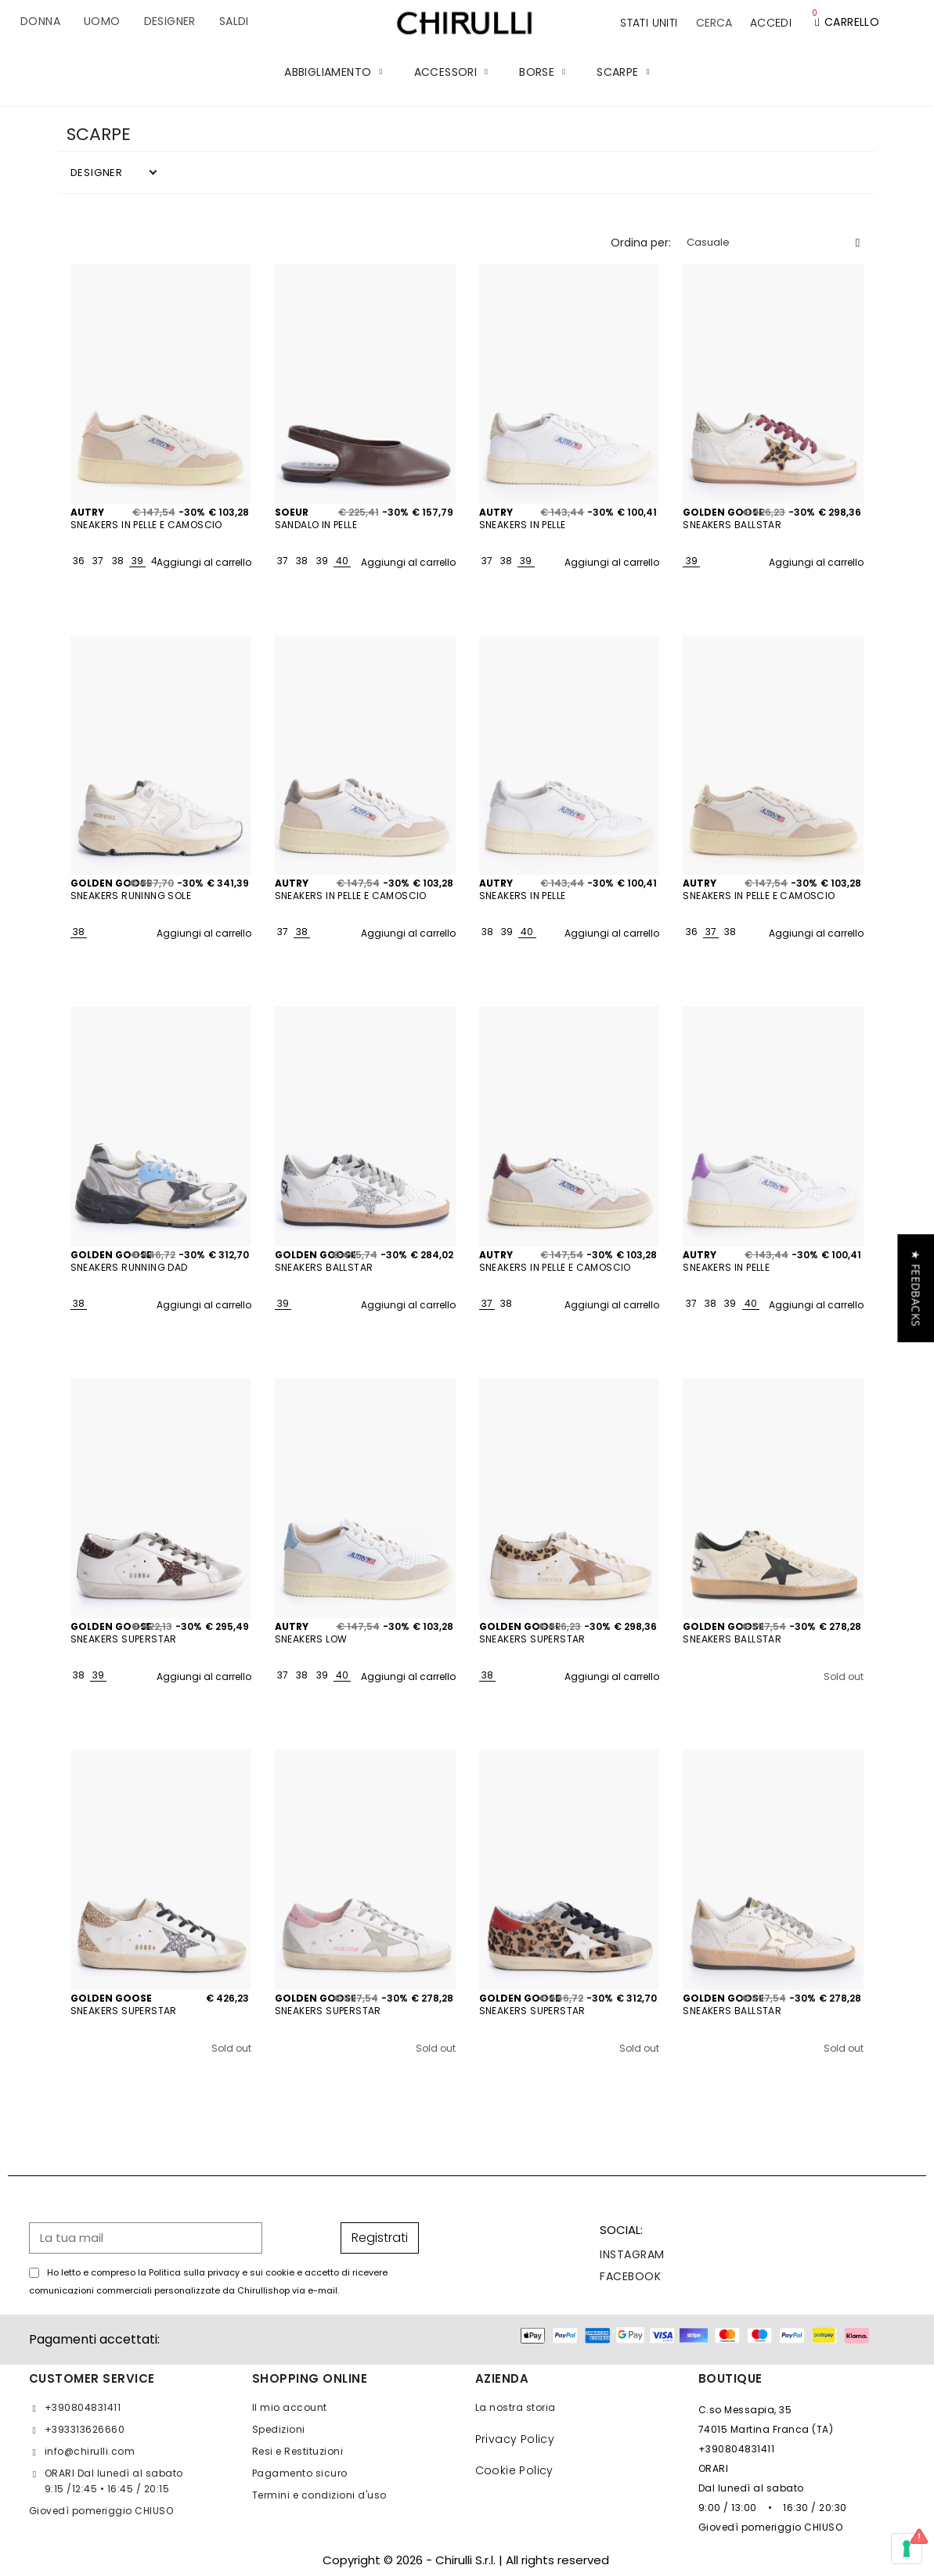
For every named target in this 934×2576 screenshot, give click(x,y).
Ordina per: (641, 242)
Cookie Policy (514, 2470)
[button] (714, 22)
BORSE (542, 72)
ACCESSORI (451, 72)
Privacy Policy (515, 2439)
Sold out (844, 1676)
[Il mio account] (770, 23)
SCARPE (623, 72)
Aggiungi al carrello (204, 562)
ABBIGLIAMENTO (333, 72)
